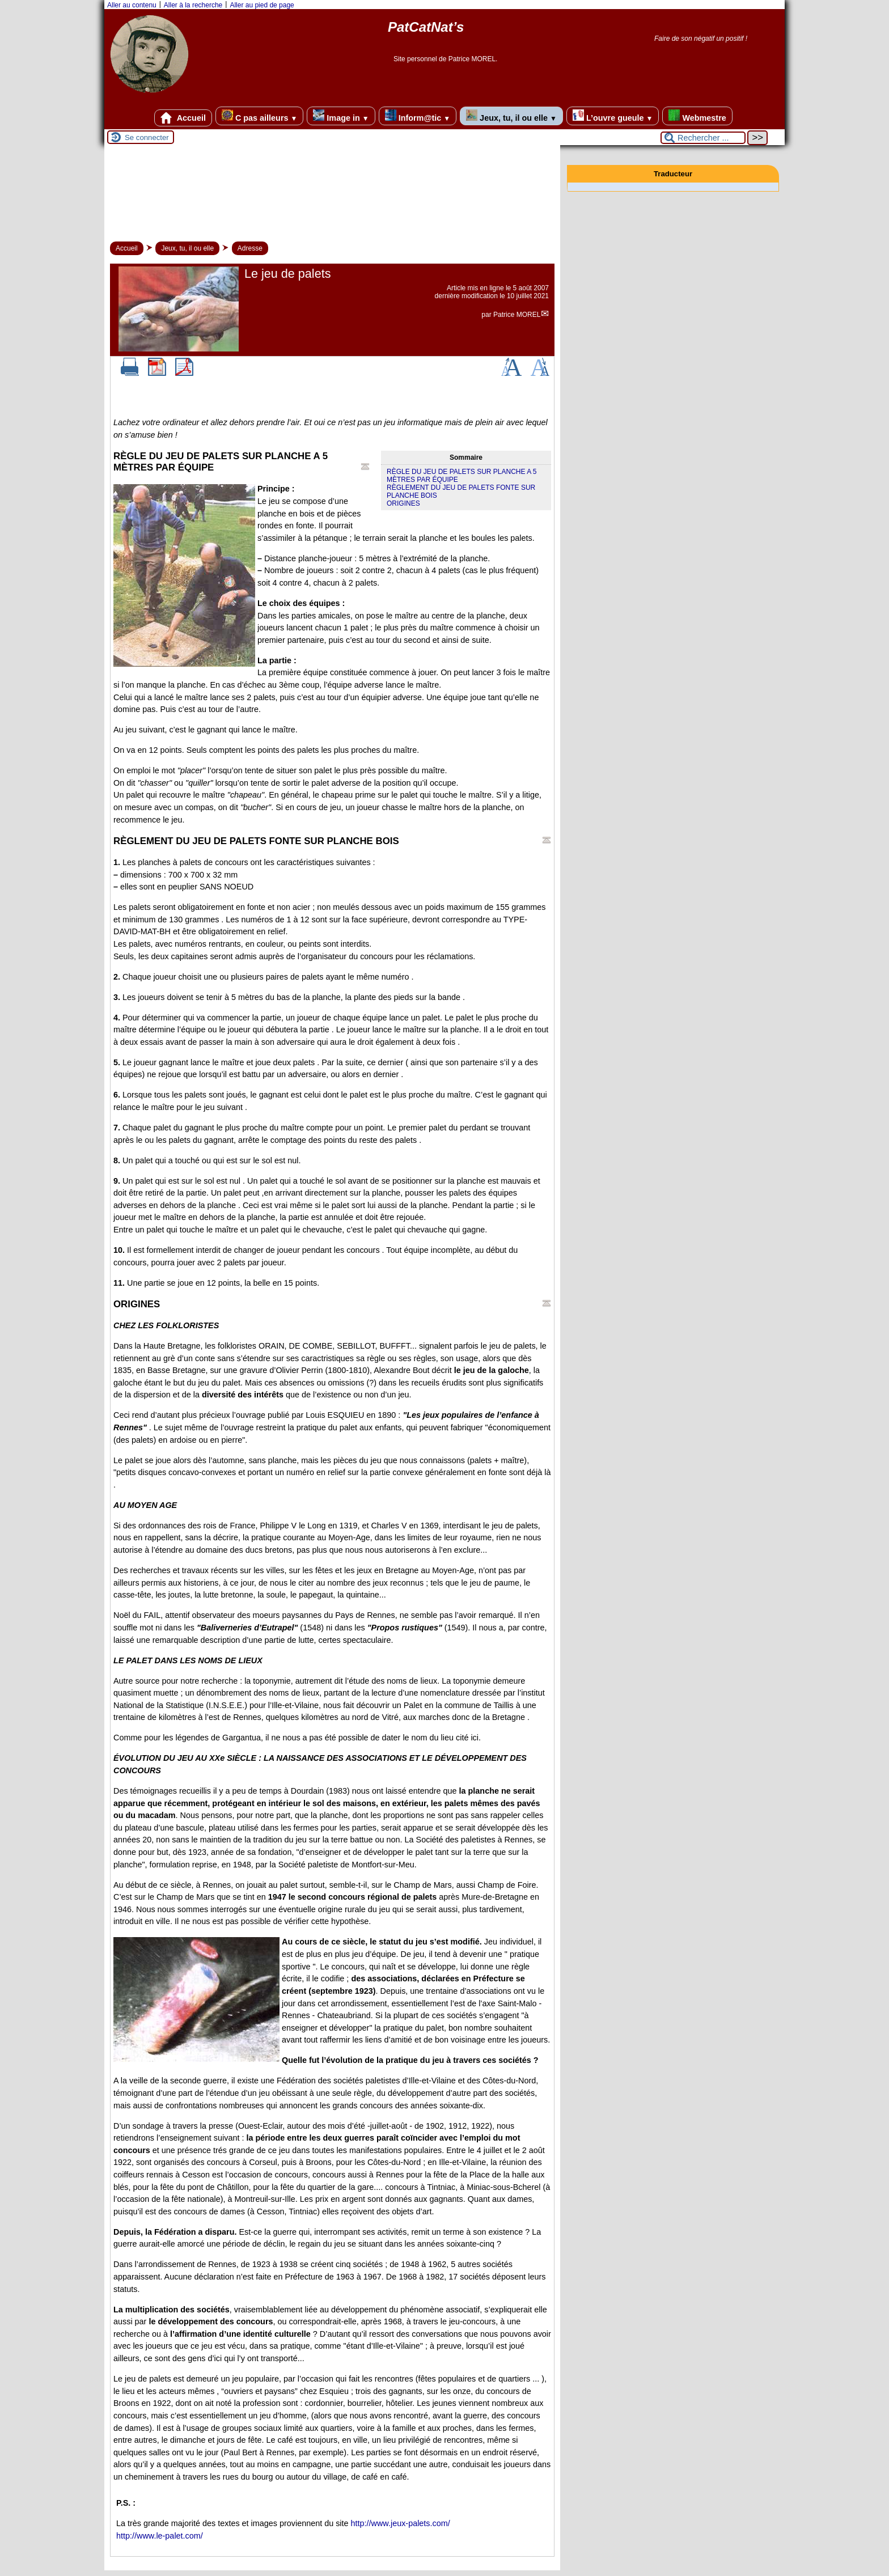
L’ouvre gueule (613, 115)
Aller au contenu (131, 5)
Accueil (183, 118)
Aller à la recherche (193, 5)
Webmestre (697, 115)
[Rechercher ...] (703, 138)
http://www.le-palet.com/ (159, 2535)
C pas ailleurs (259, 115)
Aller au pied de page (262, 5)
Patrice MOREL (516, 315)
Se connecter (147, 137)
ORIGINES (403, 503)
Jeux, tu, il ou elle (511, 115)
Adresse (250, 248)
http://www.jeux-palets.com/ (400, 2523)
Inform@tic (417, 115)
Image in (341, 115)
